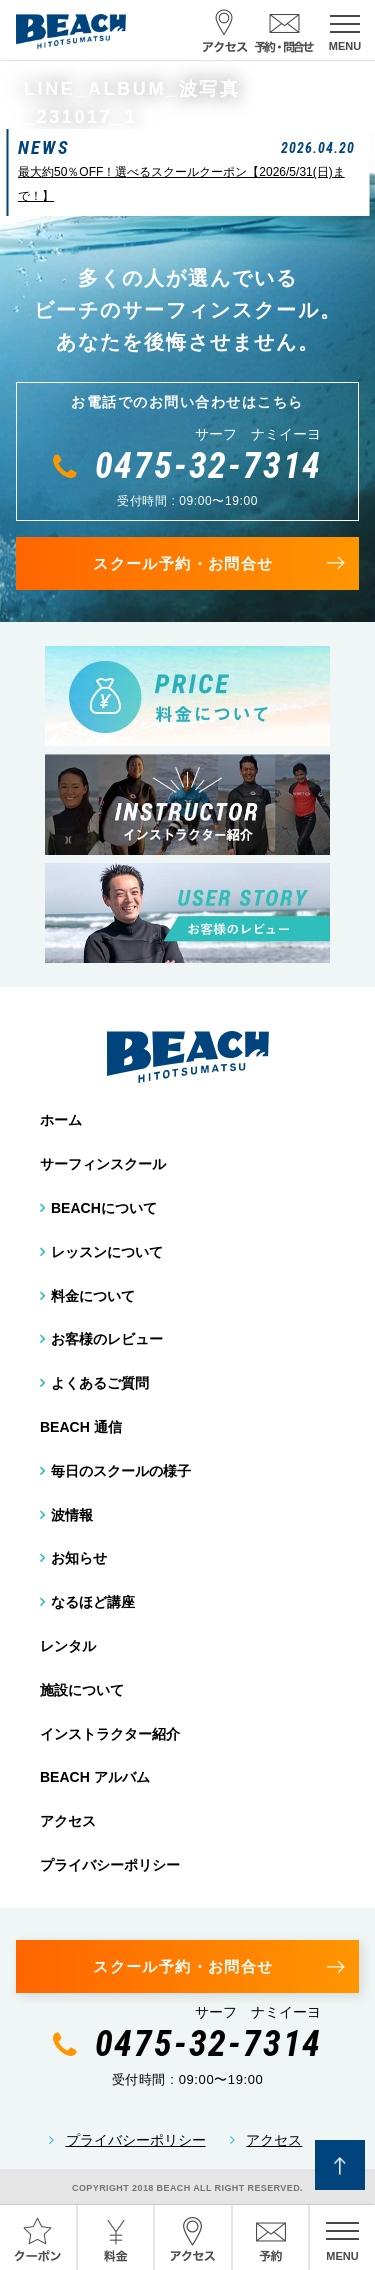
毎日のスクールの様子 (121, 1471)
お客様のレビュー (107, 1339)
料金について (93, 1296)
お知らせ (79, 1558)
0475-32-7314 (209, 466)
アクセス (68, 1821)
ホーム (61, 1120)
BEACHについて (104, 1208)
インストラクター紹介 (110, 1734)
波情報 (72, 1515)
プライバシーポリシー (110, 1865)
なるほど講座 (93, 1602)
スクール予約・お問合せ (183, 563)
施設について (82, 1690)
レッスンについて (107, 1252)
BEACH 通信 (81, 1427)
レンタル (68, 1646)
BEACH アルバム (95, 1777)
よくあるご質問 (100, 1383)
